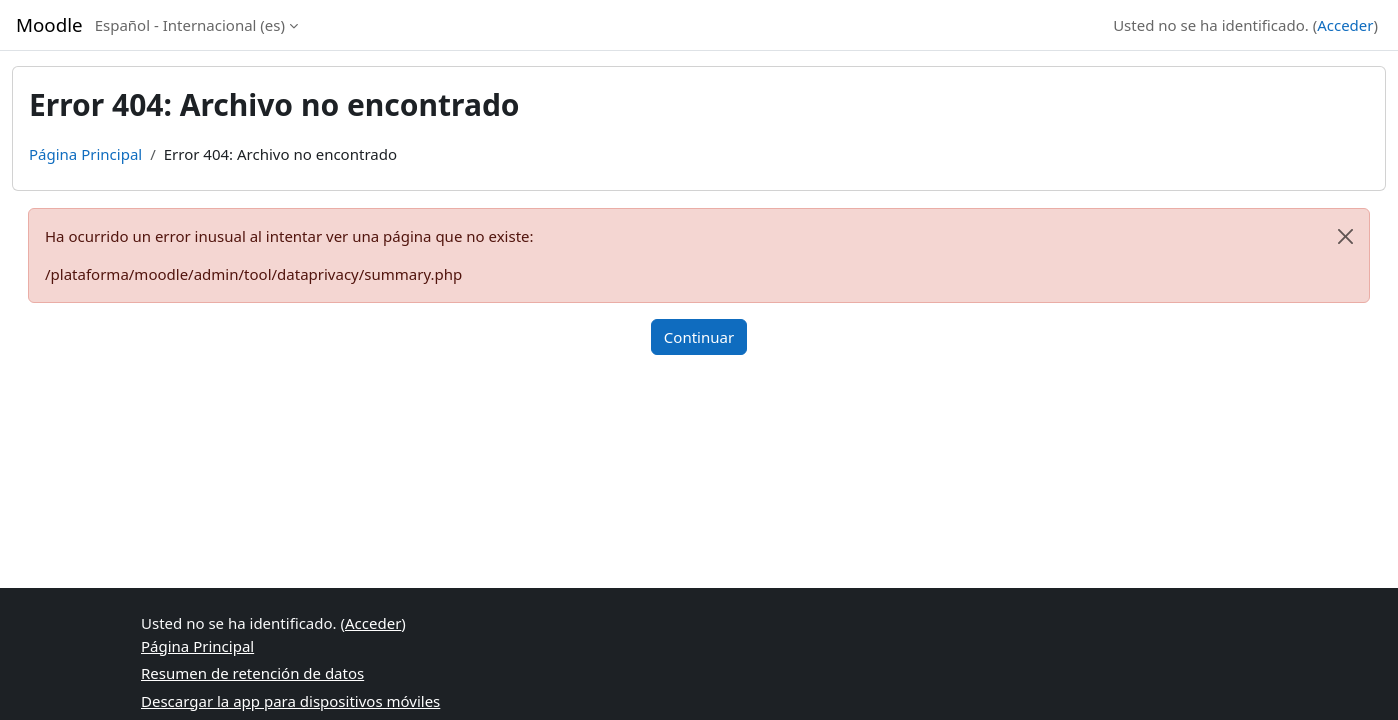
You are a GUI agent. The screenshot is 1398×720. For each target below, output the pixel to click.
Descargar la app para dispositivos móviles (290, 701)
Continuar (699, 337)
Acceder (1345, 25)
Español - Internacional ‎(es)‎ (190, 25)
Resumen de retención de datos (252, 673)
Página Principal (85, 154)
